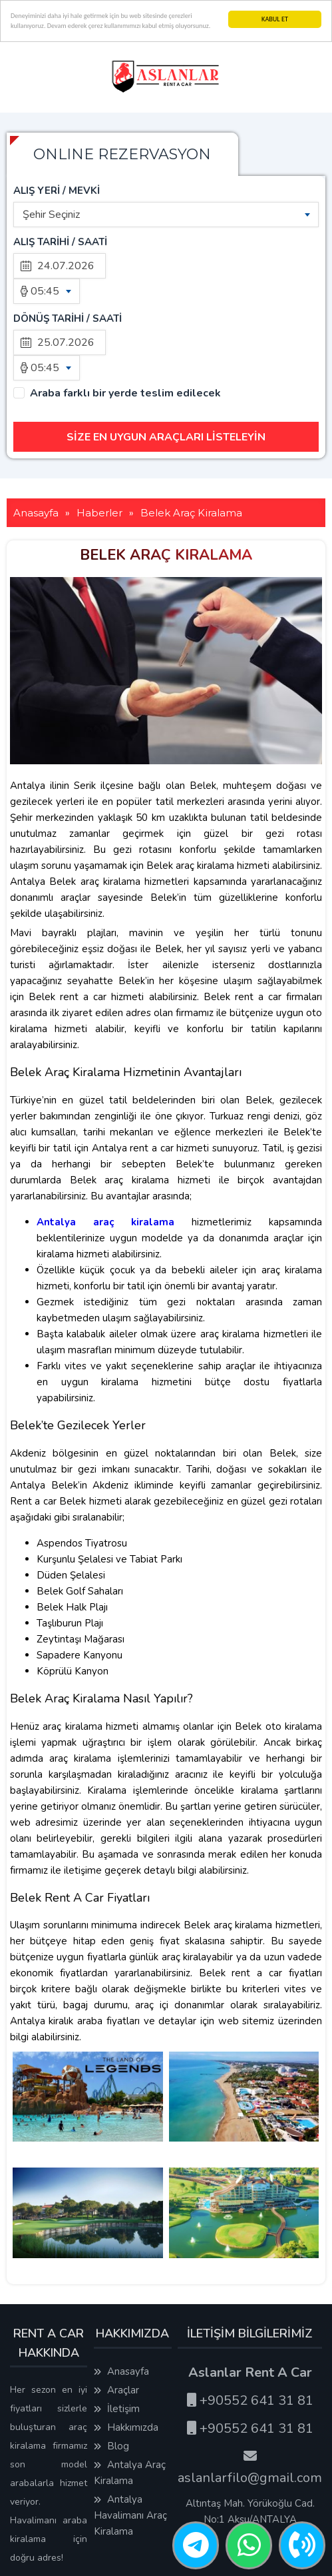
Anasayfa (121, 2294)
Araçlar (116, 2313)
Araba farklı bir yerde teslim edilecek (125, 317)
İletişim (117, 2332)
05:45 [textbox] (45, 291)
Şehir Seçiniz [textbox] (51, 214)
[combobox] (166, 214)
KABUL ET (274, 19)
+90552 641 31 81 (249, 2324)
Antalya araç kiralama (106, 1145)
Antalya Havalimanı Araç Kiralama (130, 2438)
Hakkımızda (126, 2350)
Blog (111, 2369)
